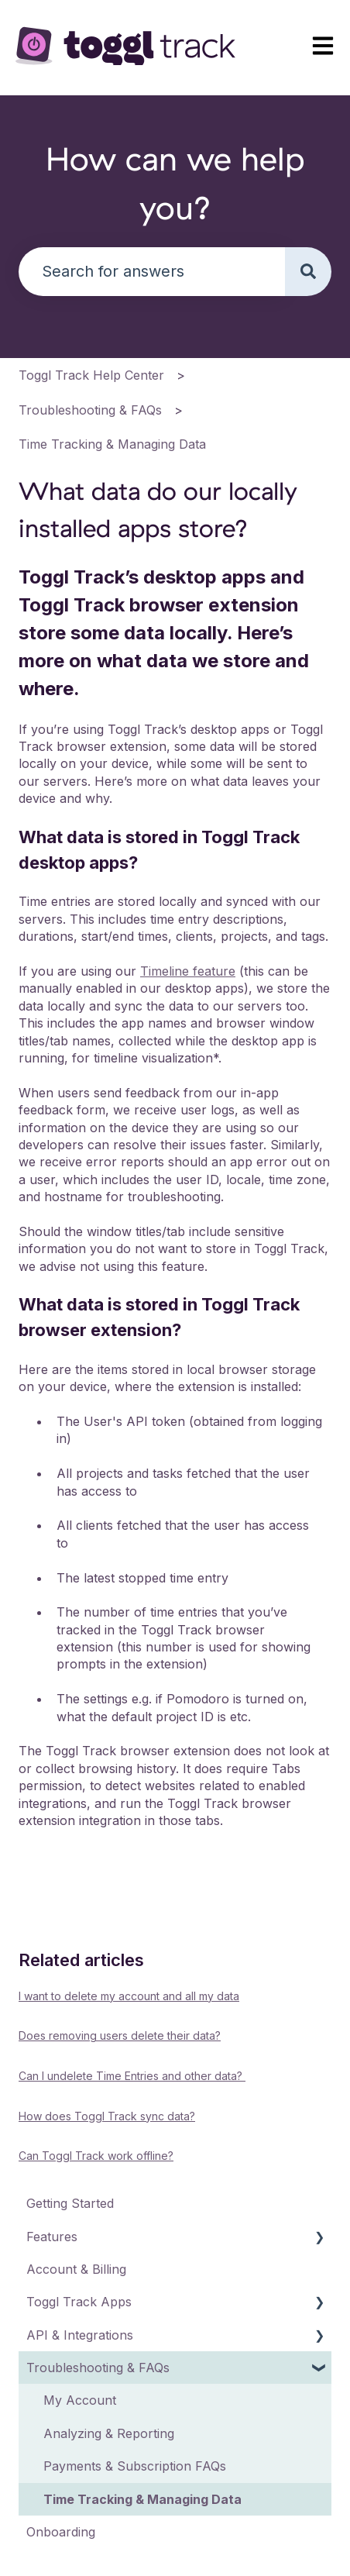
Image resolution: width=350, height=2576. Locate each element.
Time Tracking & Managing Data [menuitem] (142, 2499)
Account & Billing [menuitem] (76, 2269)
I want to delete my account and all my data (129, 1996)
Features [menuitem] (51, 2236)
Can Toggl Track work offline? (96, 2155)
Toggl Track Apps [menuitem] (79, 2301)
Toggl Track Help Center (91, 375)
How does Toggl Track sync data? (107, 2116)
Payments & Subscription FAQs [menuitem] (134, 2466)
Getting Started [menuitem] (70, 2203)
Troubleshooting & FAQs (90, 410)
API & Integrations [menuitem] (79, 2335)
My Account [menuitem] (79, 2400)
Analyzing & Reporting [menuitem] (108, 2433)
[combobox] (152, 271)
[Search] (308, 271)
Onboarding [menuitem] (60, 2532)
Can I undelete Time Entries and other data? (132, 2075)
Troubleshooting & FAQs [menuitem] (98, 2367)
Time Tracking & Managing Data (112, 444)
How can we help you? (175, 183)
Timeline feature (187, 971)
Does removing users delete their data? (120, 2035)
